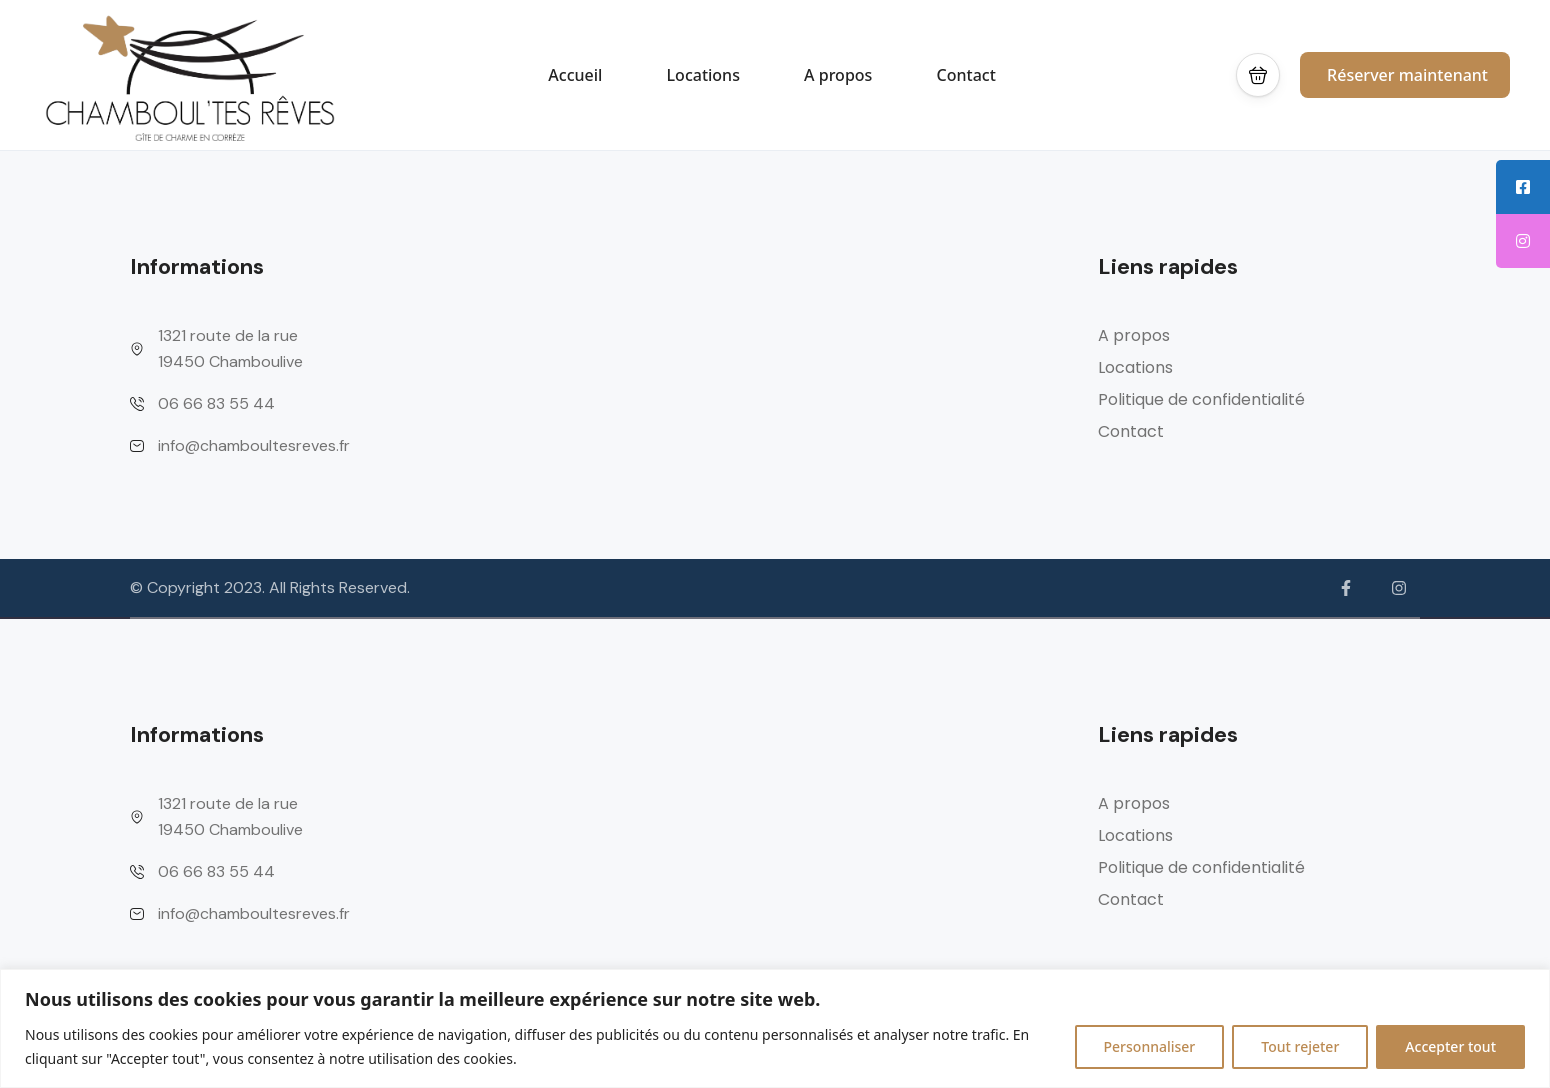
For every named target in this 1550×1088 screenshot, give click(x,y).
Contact (966, 75)
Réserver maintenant (1407, 75)
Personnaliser (1150, 1046)
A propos (838, 75)
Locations (703, 75)
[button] (1258, 75)
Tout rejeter (1300, 1046)
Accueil (575, 75)
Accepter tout (1450, 1046)
